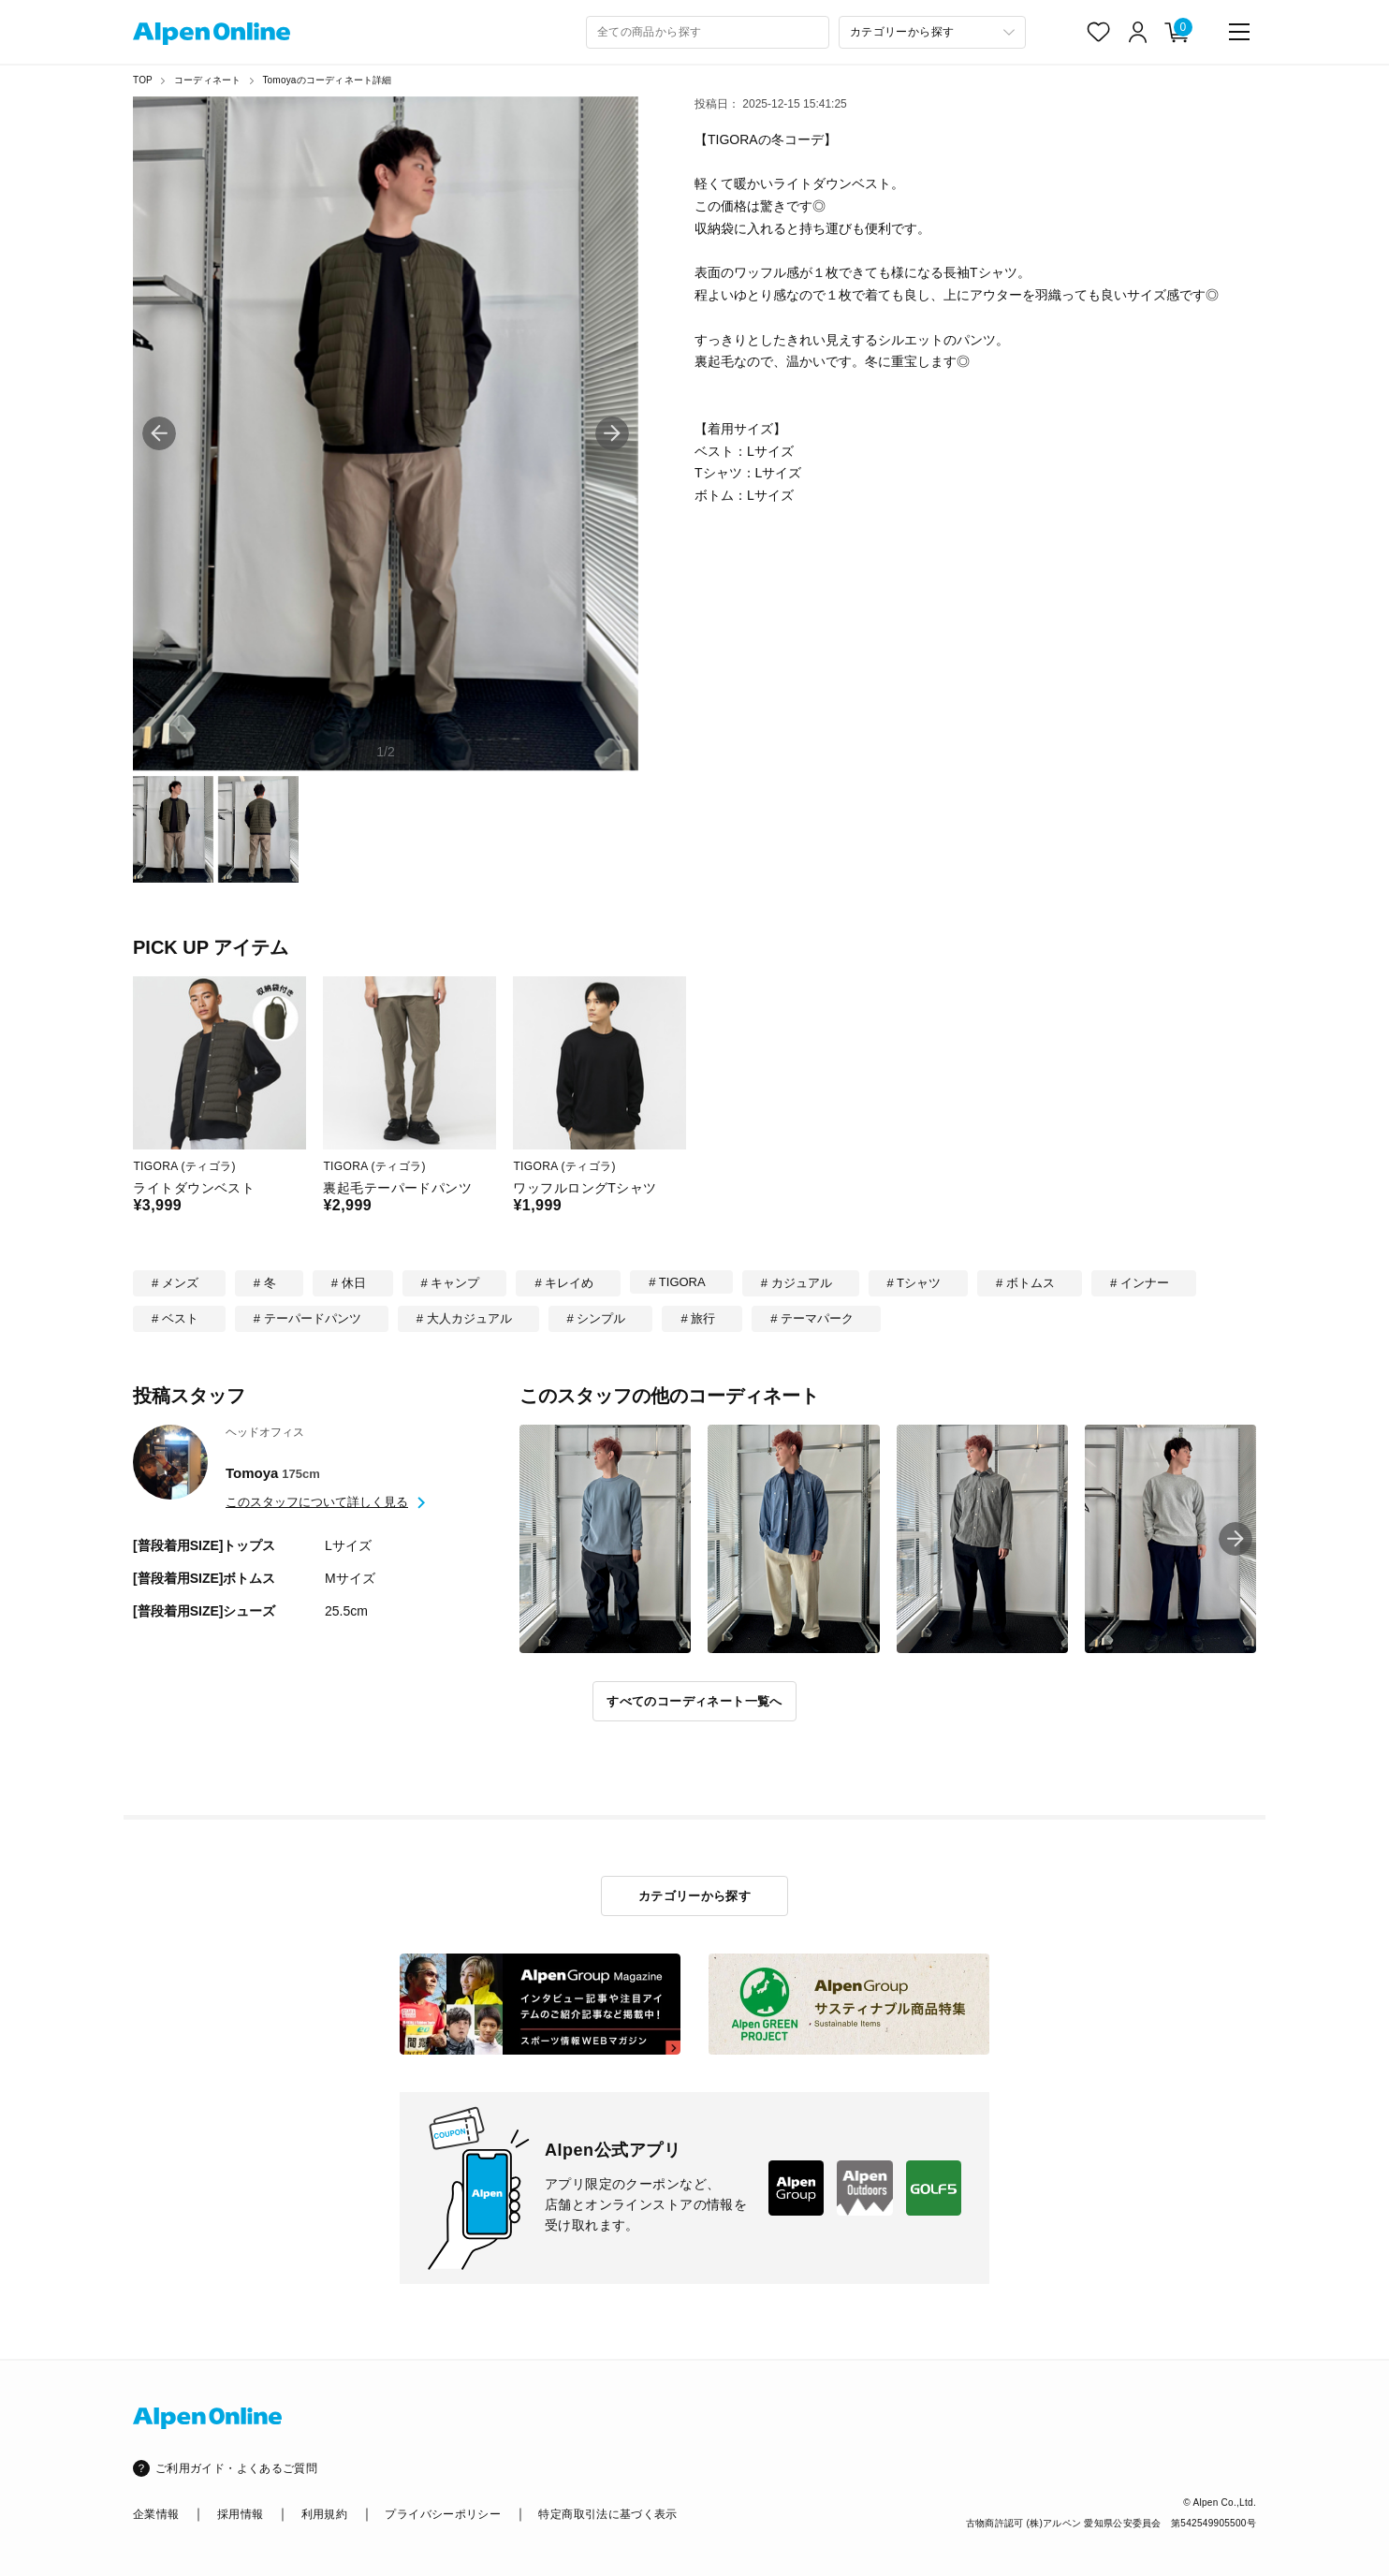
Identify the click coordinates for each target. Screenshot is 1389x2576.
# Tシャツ (914, 1283)
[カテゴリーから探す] (932, 32)
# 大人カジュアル (464, 1318)
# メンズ (175, 1283)
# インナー (1139, 1283)
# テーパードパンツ (307, 1318)
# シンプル (596, 1318)
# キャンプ (450, 1283)
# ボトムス (1025, 1283)
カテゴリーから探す (695, 1896)
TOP (143, 80)
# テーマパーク (812, 1318)
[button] (612, 433)
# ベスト (175, 1318)
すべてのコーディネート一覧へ (694, 1701)
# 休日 (348, 1283)
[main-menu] (1239, 32)
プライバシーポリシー (443, 2514)
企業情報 (156, 2514)
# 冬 (265, 1283)
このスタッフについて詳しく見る (317, 1502)
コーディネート (207, 80)
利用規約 (324, 2514)
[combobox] (707, 32)
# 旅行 (697, 1318)
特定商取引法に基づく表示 (607, 2514)
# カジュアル (796, 1283)
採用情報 (240, 2514)
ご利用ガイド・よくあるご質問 (236, 2468)
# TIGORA (677, 1282)
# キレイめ (563, 1283)
